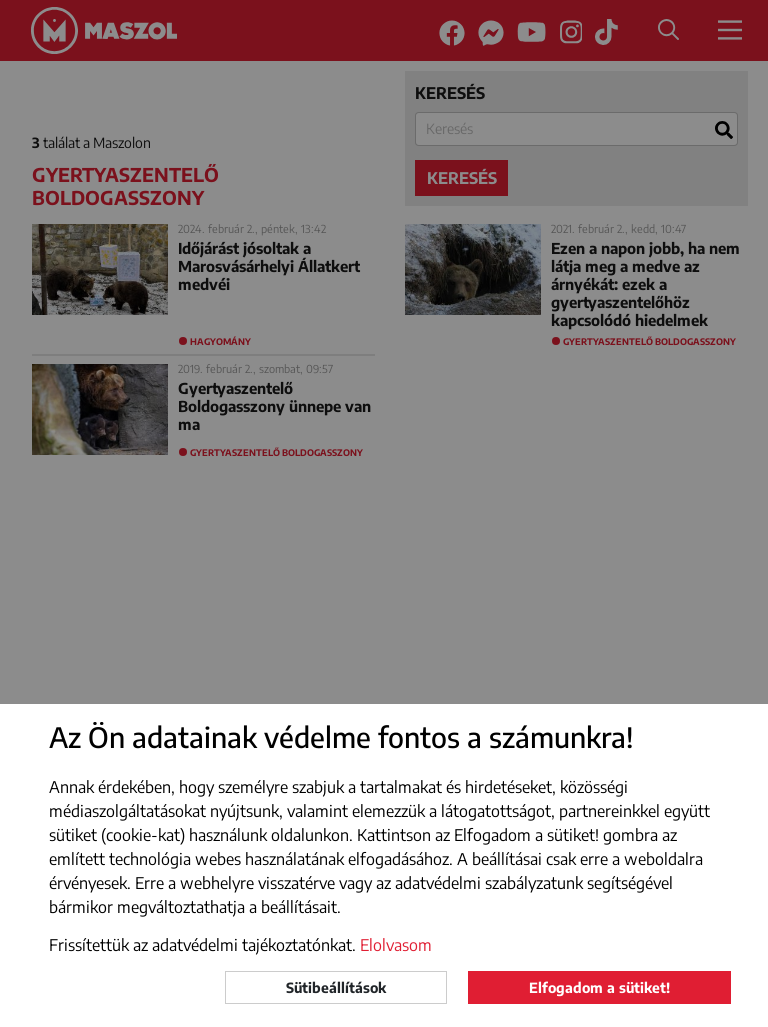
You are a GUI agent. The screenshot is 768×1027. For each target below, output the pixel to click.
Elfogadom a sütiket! (599, 987)
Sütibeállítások (336, 987)
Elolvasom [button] (396, 945)
